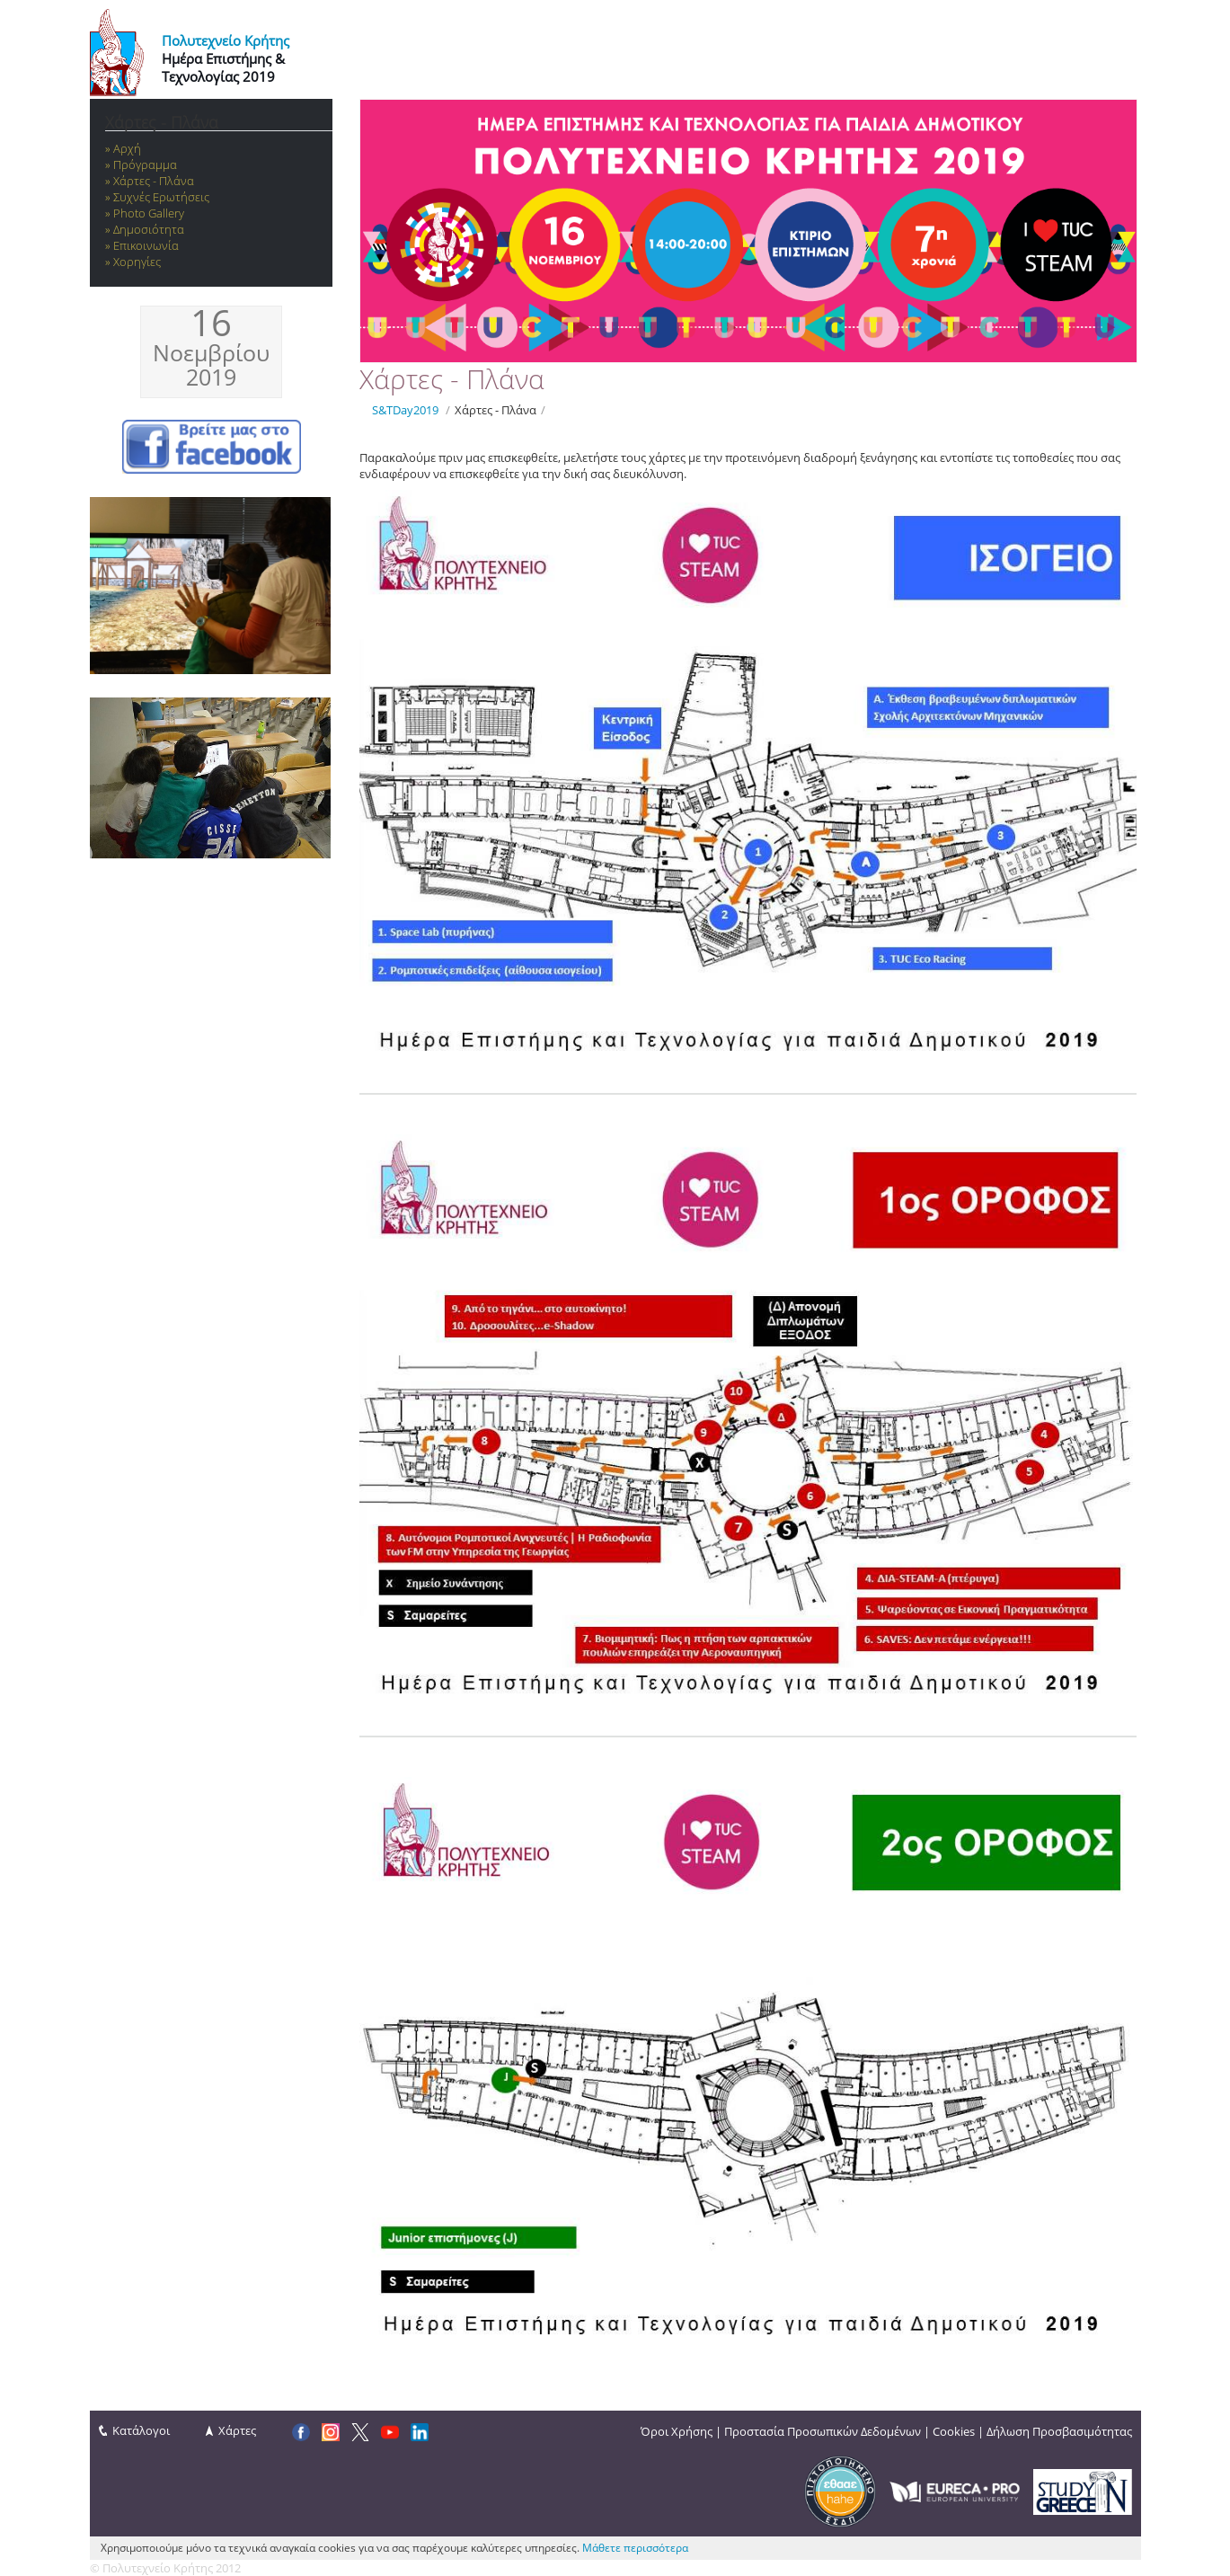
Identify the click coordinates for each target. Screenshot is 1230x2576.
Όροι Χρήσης (676, 2431)
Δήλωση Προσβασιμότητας (1059, 2431)
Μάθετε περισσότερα (635, 2547)
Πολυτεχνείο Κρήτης (225, 40)
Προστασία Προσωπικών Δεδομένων (822, 2431)
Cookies (954, 2431)
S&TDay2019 (405, 410)
